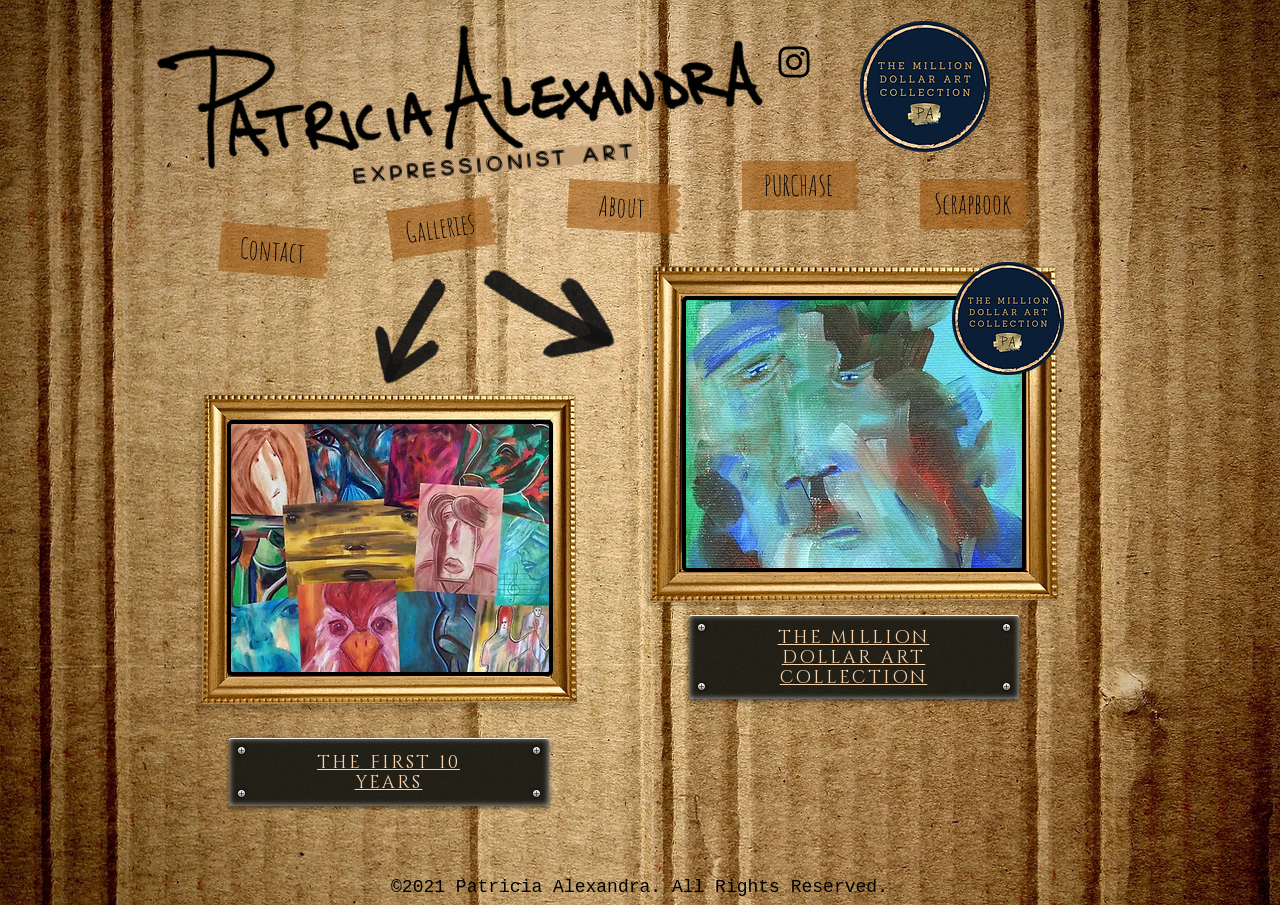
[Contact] (272, 250)
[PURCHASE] (798, 185)
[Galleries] (440, 227)
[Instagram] (794, 62)
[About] (622, 206)
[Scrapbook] (972, 204)
